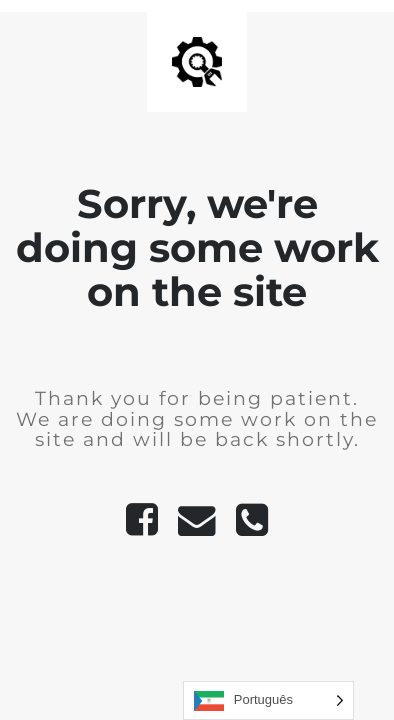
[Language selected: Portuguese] (268, 700)
